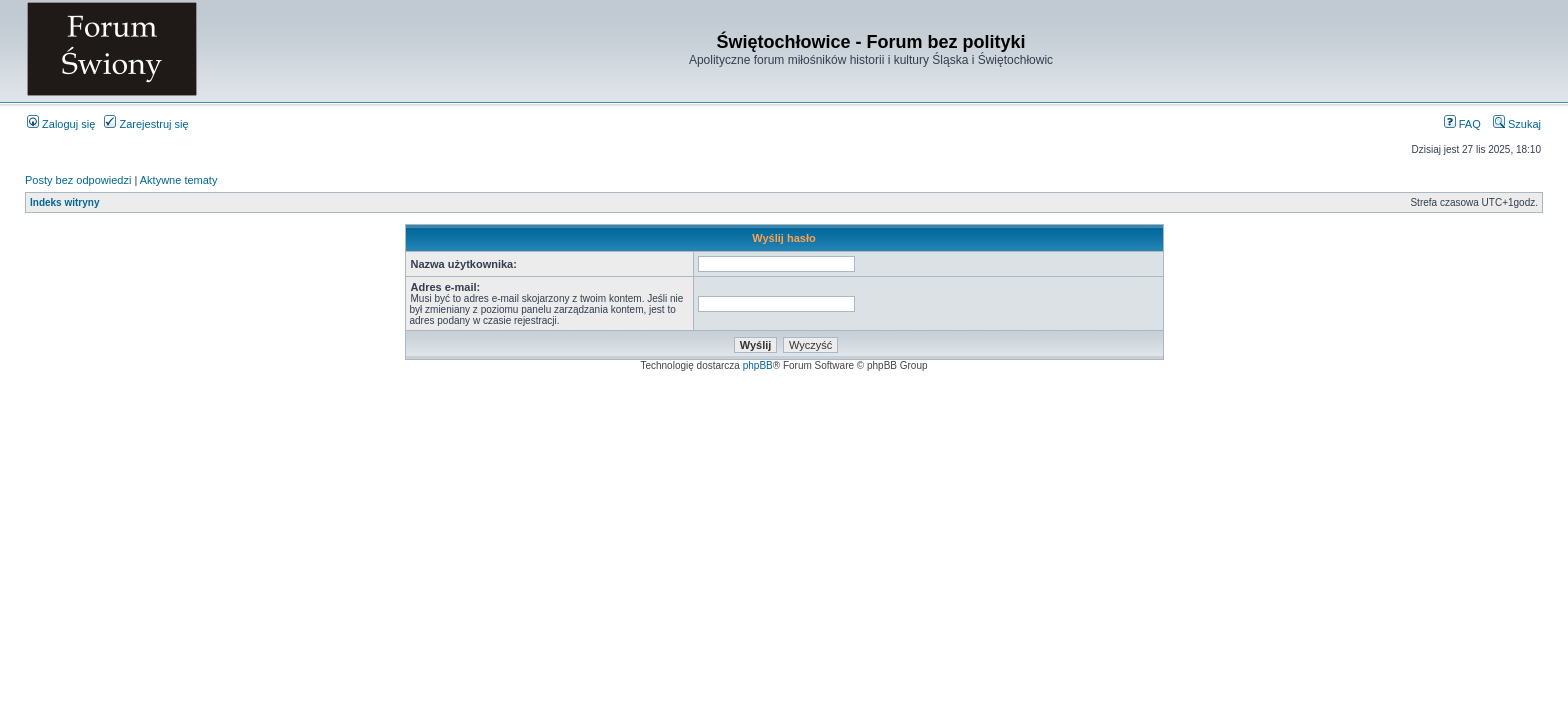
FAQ (1462, 124)
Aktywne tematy (179, 180)
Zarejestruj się (146, 124)
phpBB (758, 365)
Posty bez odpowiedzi (78, 180)
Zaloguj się (61, 124)
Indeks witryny (64, 202)
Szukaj (1517, 124)
